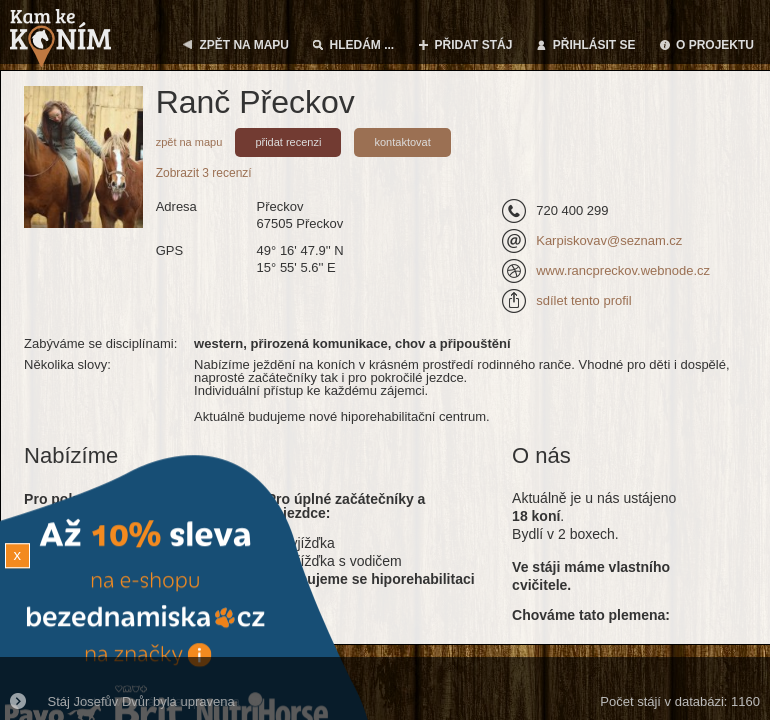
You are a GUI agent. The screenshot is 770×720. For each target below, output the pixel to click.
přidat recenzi (288, 142)
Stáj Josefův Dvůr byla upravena (141, 701)
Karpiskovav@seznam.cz (609, 240)
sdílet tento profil (583, 300)
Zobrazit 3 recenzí (204, 173)
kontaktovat (402, 142)
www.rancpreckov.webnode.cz (623, 270)
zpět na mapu (189, 142)
